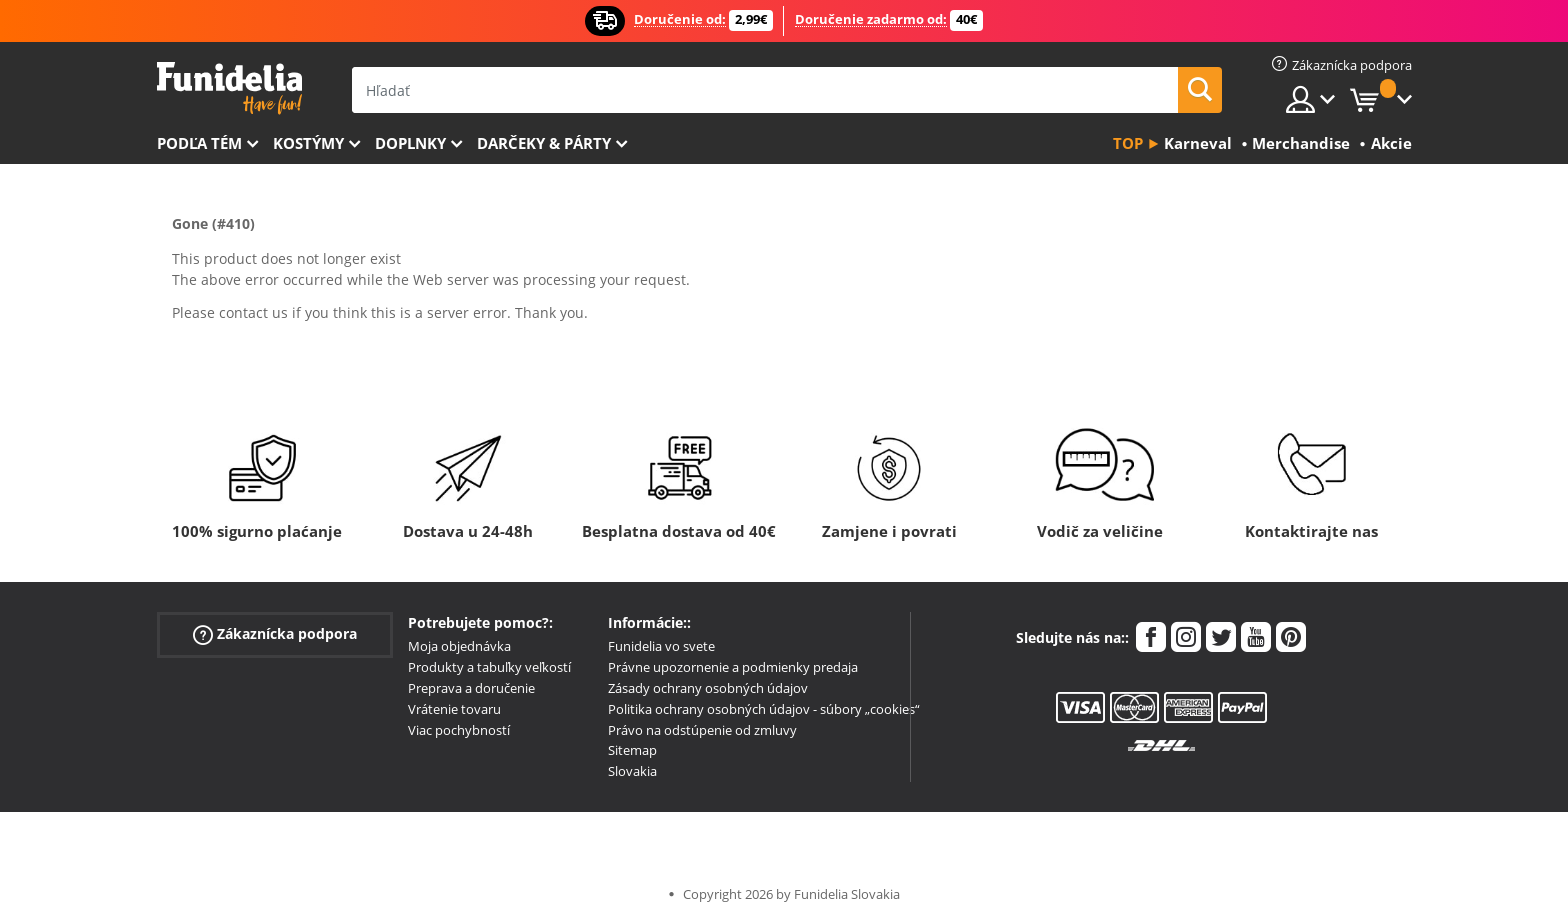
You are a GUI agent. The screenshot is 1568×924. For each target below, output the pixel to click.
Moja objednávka (459, 646)
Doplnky (410, 143)
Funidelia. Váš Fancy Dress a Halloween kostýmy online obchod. (229, 88)
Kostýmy (308, 143)
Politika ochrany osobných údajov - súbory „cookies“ (764, 709)
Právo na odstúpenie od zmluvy (702, 730)
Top (1128, 143)
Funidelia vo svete (661, 646)
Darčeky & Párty (544, 143)
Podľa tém (199, 143)
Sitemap (632, 750)
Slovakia (632, 771)
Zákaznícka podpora (275, 634)
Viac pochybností (459, 730)
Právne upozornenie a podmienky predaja (733, 667)
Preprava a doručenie (471, 688)
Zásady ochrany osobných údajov (708, 688)
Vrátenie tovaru (454, 709)
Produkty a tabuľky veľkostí (489, 667)
